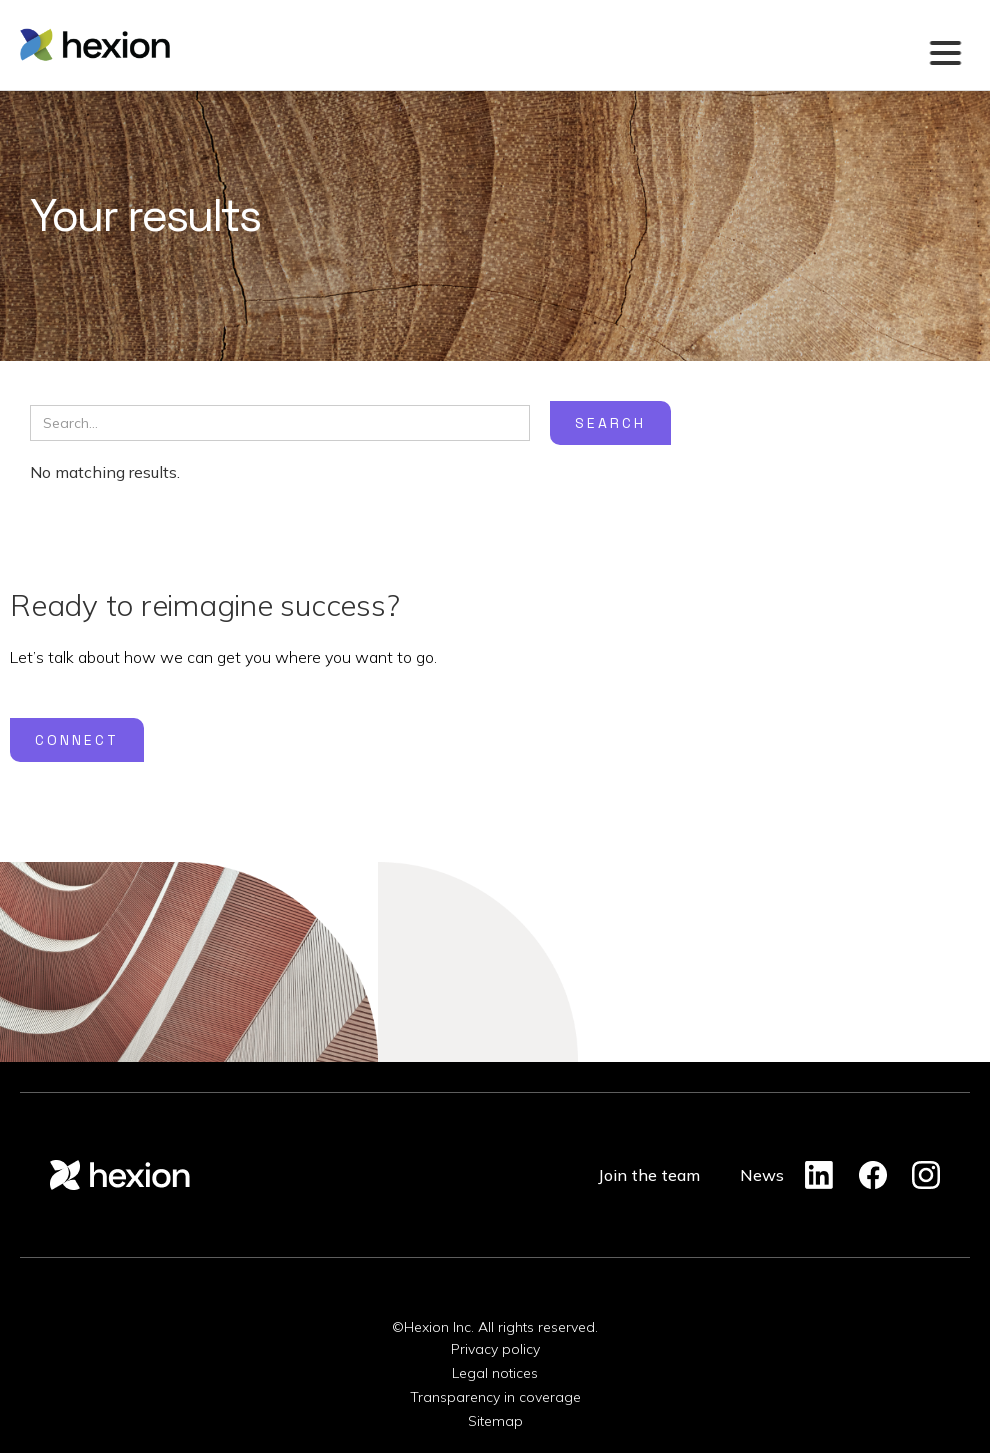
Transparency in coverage (495, 1397)
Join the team (649, 1175)
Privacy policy (495, 1349)
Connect (77, 740)
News (762, 1175)
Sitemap (495, 1421)
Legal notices (495, 1373)
